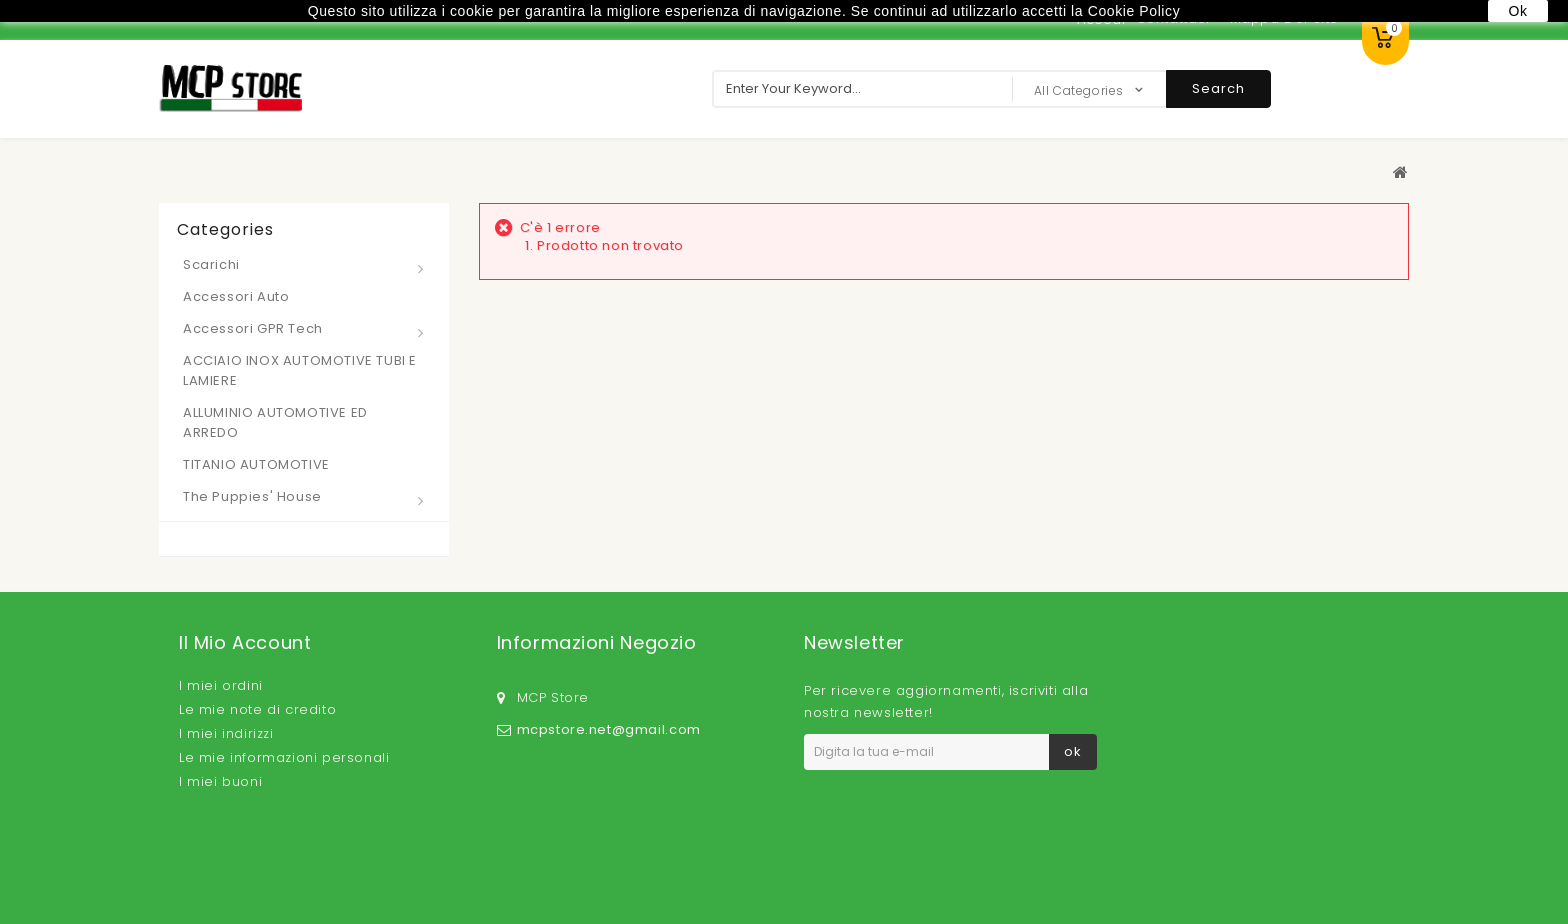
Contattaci (526, 861)
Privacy (686, 861)
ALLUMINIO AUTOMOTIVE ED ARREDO (275, 422)
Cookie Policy (1196, 861)
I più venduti (433, 861)
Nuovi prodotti (328, 861)
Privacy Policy (954, 793)
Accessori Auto (236, 296)
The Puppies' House (252, 496)
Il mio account (245, 642)
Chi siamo (959, 861)
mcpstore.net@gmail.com (609, 717)
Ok (1517, 11)
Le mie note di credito (257, 709)
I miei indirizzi (226, 733)
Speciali (237, 861)
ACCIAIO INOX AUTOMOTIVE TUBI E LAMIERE (300, 370)
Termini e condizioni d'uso (817, 861)
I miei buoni (220, 781)
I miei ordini (221, 685)
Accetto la (914, 793)
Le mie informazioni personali (284, 757)
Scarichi (211, 264)
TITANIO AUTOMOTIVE (256, 464)
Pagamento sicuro (1071, 861)
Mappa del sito (1307, 860)
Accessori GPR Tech (253, 328)
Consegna (612, 861)
